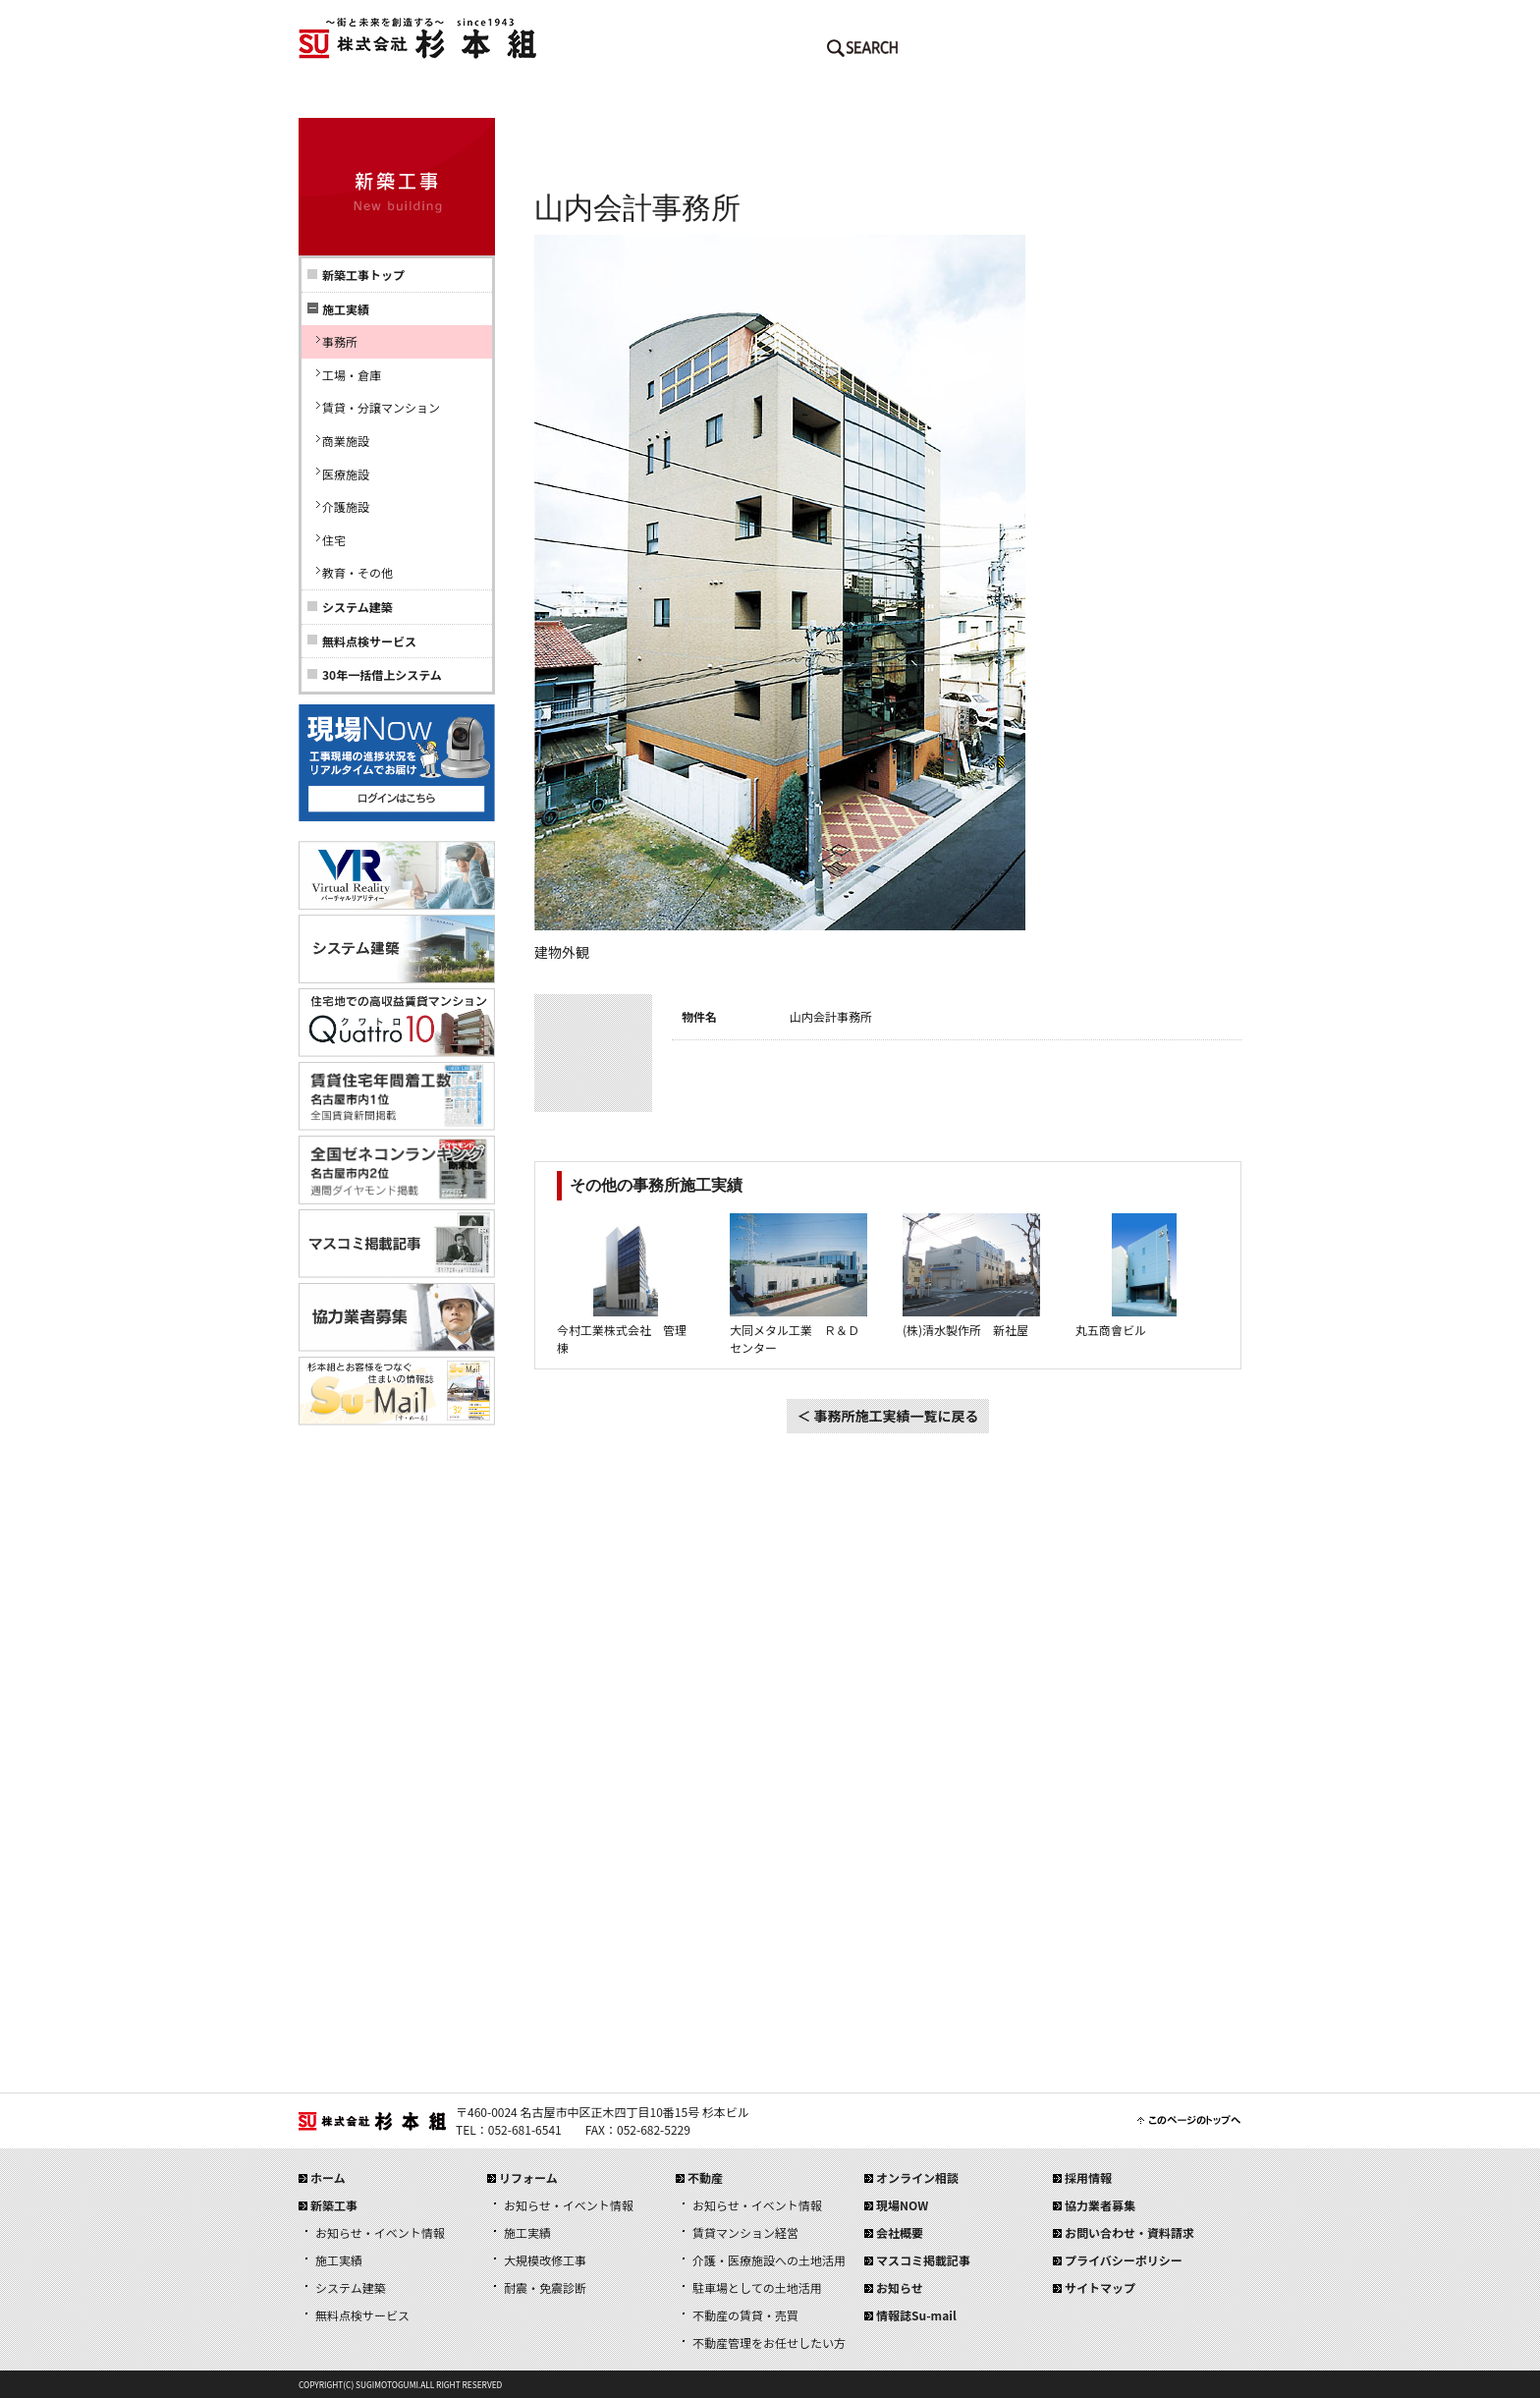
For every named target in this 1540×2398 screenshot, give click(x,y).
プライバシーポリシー (1123, 2260)
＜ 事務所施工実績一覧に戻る (887, 1415)
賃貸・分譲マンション (381, 407)
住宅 (334, 539)
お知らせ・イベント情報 (380, 2232)
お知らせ (899, 2287)
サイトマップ (1100, 2287)
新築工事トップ (363, 274)
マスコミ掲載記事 (923, 2260)
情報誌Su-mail (916, 2315)
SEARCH (862, 51)
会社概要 (1005, 98)
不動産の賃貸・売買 (745, 2315)
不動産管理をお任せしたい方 (769, 2342)
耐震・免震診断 (545, 2287)
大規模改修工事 (545, 2260)
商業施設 (345, 440)
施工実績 (338, 2260)
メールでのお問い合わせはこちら (976, 51)
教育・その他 (357, 572)
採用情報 (1162, 98)
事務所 (340, 341)
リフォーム (691, 98)
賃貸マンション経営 (745, 2232)
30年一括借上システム (382, 674)
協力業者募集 (1100, 2205)
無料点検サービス (369, 641)
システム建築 (357, 606)
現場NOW (902, 2205)
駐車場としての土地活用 (757, 2287)
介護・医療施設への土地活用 (769, 2260)
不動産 (848, 98)
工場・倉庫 (351, 374)
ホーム (377, 98)
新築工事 (534, 98)
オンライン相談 (917, 2177)
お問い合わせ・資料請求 (1129, 2232)
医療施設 (345, 474)
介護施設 (345, 506)
